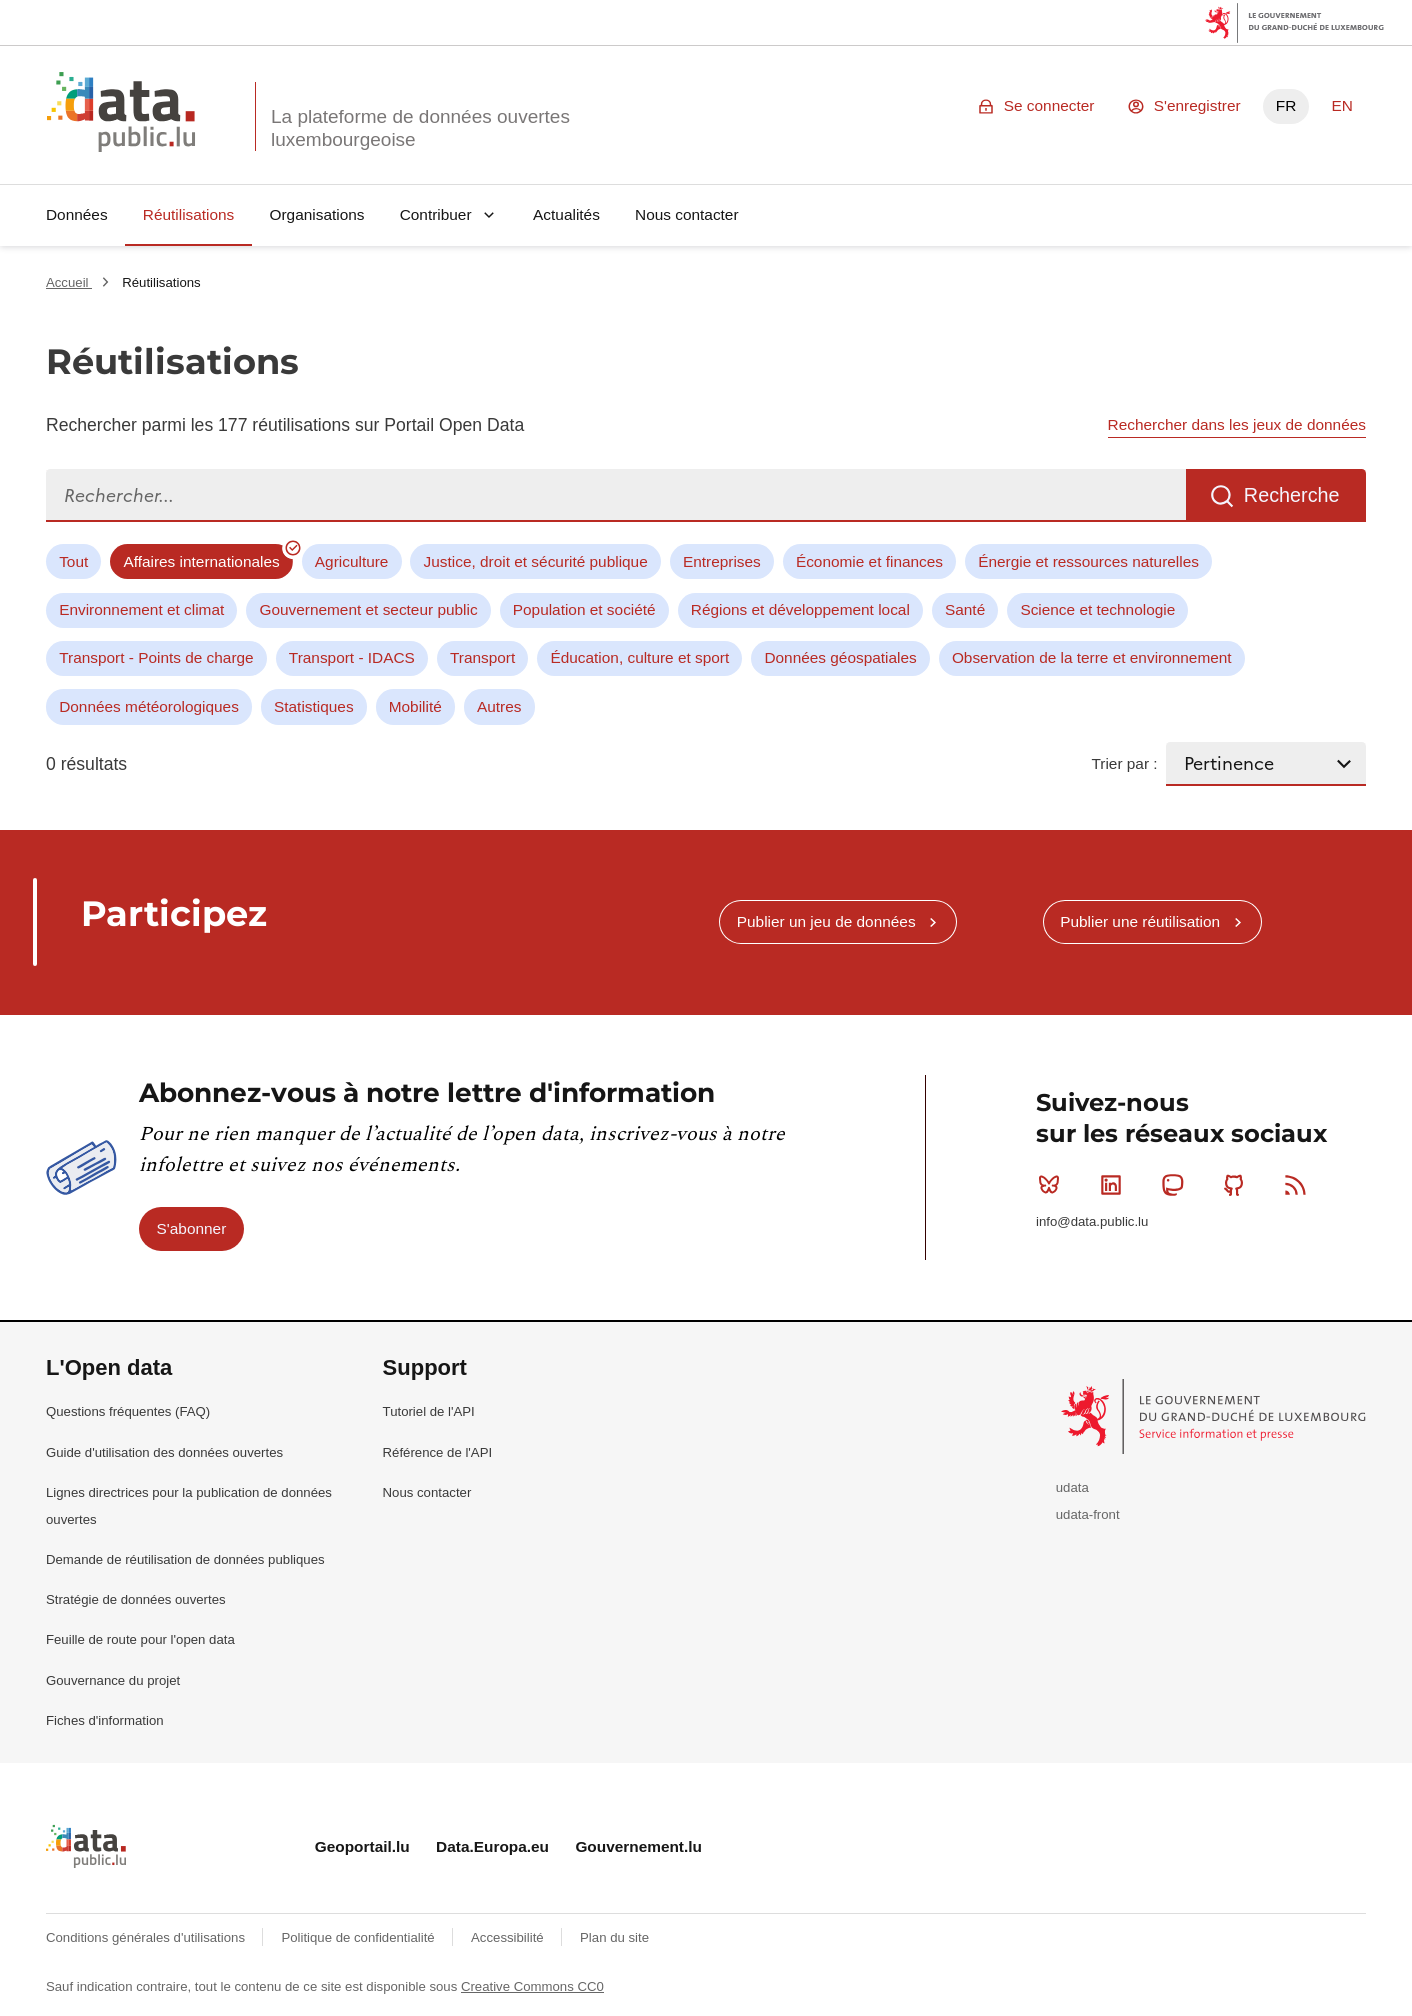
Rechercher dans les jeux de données (1237, 424)
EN (1341, 105)
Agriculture (352, 561)
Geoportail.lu (362, 1846)
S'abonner (192, 1228)
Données (77, 214)
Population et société (584, 609)
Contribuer (436, 214)
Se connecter (1049, 105)
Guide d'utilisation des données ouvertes (164, 1452)
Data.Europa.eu (492, 1846)
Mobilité (415, 706)
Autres (499, 706)
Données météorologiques (149, 706)
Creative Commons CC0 (532, 1986)
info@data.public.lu (1092, 1221)
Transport (482, 657)
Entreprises (722, 561)
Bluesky (1053, 1185)
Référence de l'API (438, 1452)
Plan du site (614, 1937)
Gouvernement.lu (638, 1846)
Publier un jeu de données (826, 921)
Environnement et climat (141, 609)
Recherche (1292, 495)
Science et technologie (1097, 609)
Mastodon (1176, 1185)
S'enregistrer (1197, 105)
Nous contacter (687, 214)
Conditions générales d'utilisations (147, 1937)
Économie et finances (869, 561)
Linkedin (1115, 1185)
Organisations (317, 214)
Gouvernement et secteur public (368, 609)
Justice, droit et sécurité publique (536, 561)
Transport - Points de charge (156, 657)
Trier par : (1124, 763)
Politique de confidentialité (359, 1937)
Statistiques (314, 706)
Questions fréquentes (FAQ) (128, 1411)
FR (1286, 105)
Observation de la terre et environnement (1092, 657)
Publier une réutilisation (1140, 921)
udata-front (1088, 1514)
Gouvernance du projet (113, 1680)
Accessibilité (509, 1937)
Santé (965, 609)
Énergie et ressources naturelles (1088, 561)
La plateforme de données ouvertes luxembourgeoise (420, 128)
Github (1238, 1185)
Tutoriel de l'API (429, 1411)
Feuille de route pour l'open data (140, 1639)
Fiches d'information (105, 1720)
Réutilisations (189, 214)
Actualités (566, 214)
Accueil (69, 282)
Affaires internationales (201, 561)
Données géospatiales (840, 657)
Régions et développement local (800, 609)
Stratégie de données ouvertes (136, 1599)
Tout (73, 561)
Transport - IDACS (352, 657)
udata (1072, 1487)
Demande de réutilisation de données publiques (185, 1559)
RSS (1299, 1185)
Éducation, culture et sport (639, 657)
